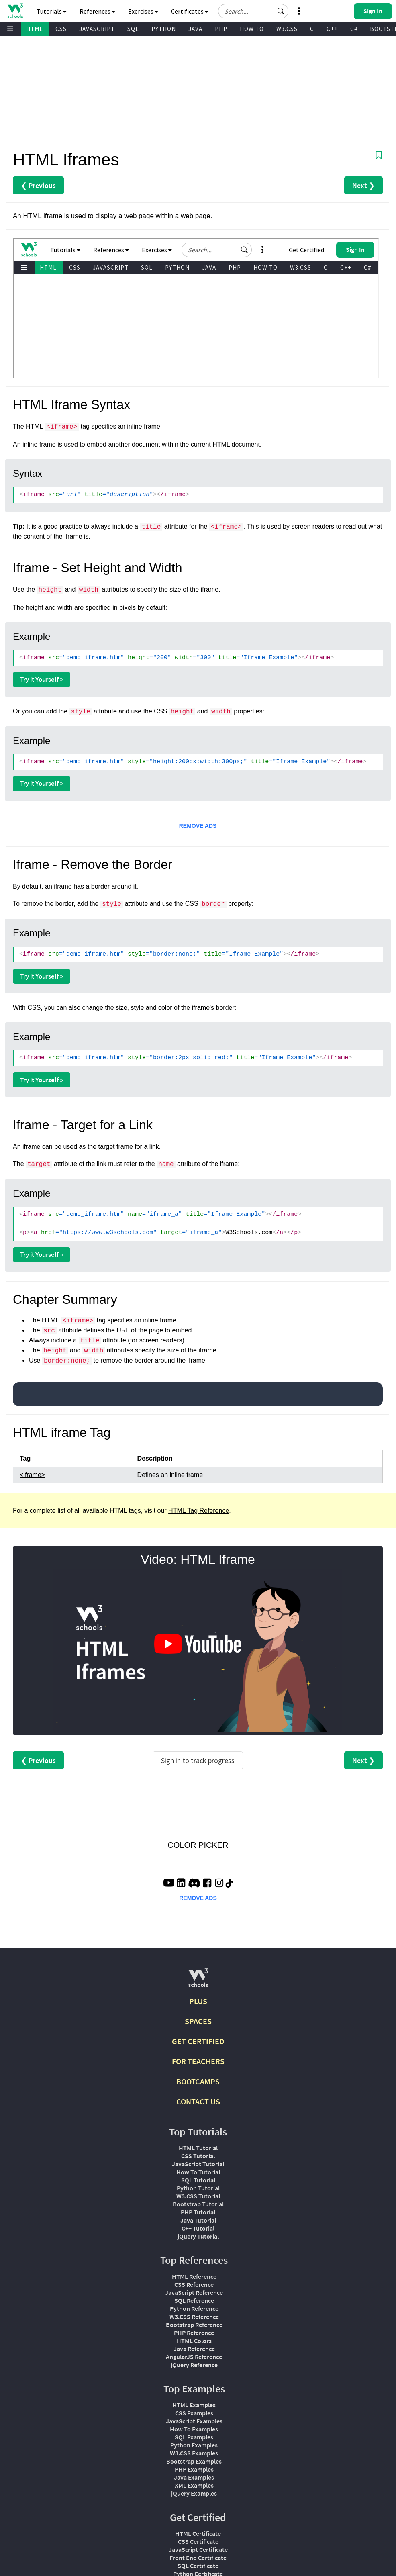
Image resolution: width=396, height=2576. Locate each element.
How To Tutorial (198, 2172)
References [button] (97, 11)
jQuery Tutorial (198, 2236)
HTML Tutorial (198, 2148)
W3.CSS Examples (194, 2453)
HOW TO (252, 29)
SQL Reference (194, 2300)
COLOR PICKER (197, 1845)
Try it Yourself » (41, 679)
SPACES (198, 2021)
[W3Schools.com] (198, 1981)
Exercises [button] (143, 11)
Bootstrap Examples (194, 2461)
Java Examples (194, 2477)
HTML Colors (194, 2341)
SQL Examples (194, 2437)
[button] (281, 11)
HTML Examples (194, 2405)
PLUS (198, 2001)
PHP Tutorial (198, 2212)
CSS (61, 29)
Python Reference (194, 2308)
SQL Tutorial (198, 2180)
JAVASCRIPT (97, 29)
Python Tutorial (198, 2188)
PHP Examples (194, 2469)
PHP (221, 29)
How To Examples (194, 2429)
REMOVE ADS (198, 826)
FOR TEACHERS (198, 2061)
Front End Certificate (198, 2558)
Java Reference (194, 2349)
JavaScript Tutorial (198, 2164)
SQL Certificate (198, 2566)
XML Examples (194, 2485)
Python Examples (194, 2445)
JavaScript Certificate (198, 2549)
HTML (34, 29)
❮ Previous (38, 185)
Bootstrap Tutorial (198, 2204)
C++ (332, 29)
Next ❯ (363, 185)
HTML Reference (194, 2276)
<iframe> (32, 1474)
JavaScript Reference (194, 2292)
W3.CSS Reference (194, 2316)
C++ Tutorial (198, 2228)
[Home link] (15, 10)
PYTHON (163, 29)
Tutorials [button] (52, 11)
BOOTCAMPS (198, 2081)
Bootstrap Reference (194, 2325)
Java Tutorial (198, 2220)
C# (353, 29)
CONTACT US (198, 2101)
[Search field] (253, 11)
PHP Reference (194, 2333)
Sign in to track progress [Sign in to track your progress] (198, 1760)
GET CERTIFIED (198, 2041)
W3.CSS (287, 29)
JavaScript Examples (194, 2421)
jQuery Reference (194, 2365)
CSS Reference (194, 2284)
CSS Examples (194, 2413)
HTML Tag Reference (198, 1510)
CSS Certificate (198, 2541)
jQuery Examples (194, 2493)
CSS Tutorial (198, 2156)
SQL (133, 29)
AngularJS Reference (194, 2357)
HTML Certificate (198, 2533)
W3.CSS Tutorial (198, 2196)
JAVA (195, 29)
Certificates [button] (189, 11)
